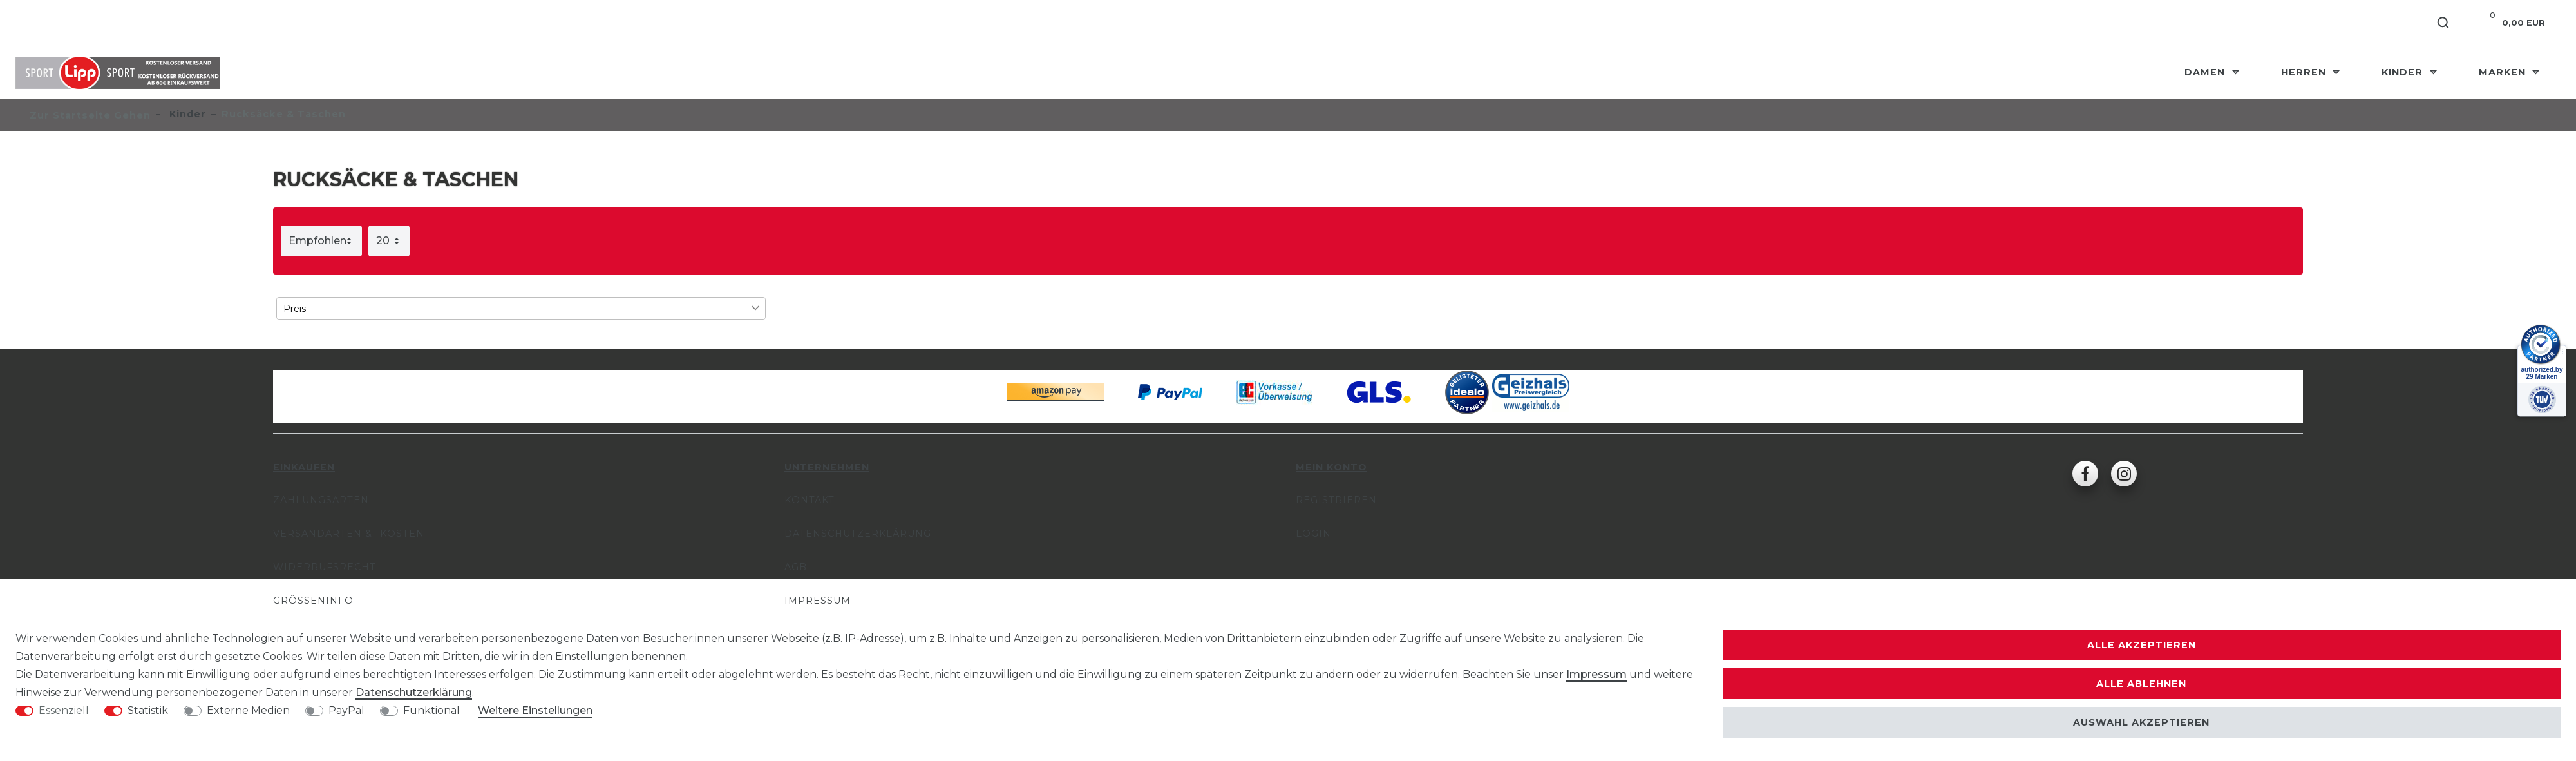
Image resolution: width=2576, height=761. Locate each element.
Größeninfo (313, 600)
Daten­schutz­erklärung (413, 692)
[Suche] (2443, 23)
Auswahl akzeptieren (2141, 722)
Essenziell (64, 710)
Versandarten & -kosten (348, 533)
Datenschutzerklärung (857, 533)
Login (1313, 533)
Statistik (148, 710)
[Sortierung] (321, 241)
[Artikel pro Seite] (389, 241)
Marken (2504, 72)
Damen (2206, 72)
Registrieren (1336, 500)
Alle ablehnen (2141, 683)
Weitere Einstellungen (535, 710)
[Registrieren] (2397, 23)
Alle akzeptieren (2141, 645)
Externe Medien (248, 710)
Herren (2305, 72)
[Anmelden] (2348, 23)
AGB (795, 567)
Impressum (817, 600)
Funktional (431, 710)
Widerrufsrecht (324, 567)
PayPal (346, 710)
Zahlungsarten (321, 500)
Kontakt (809, 500)
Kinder (2404, 72)
